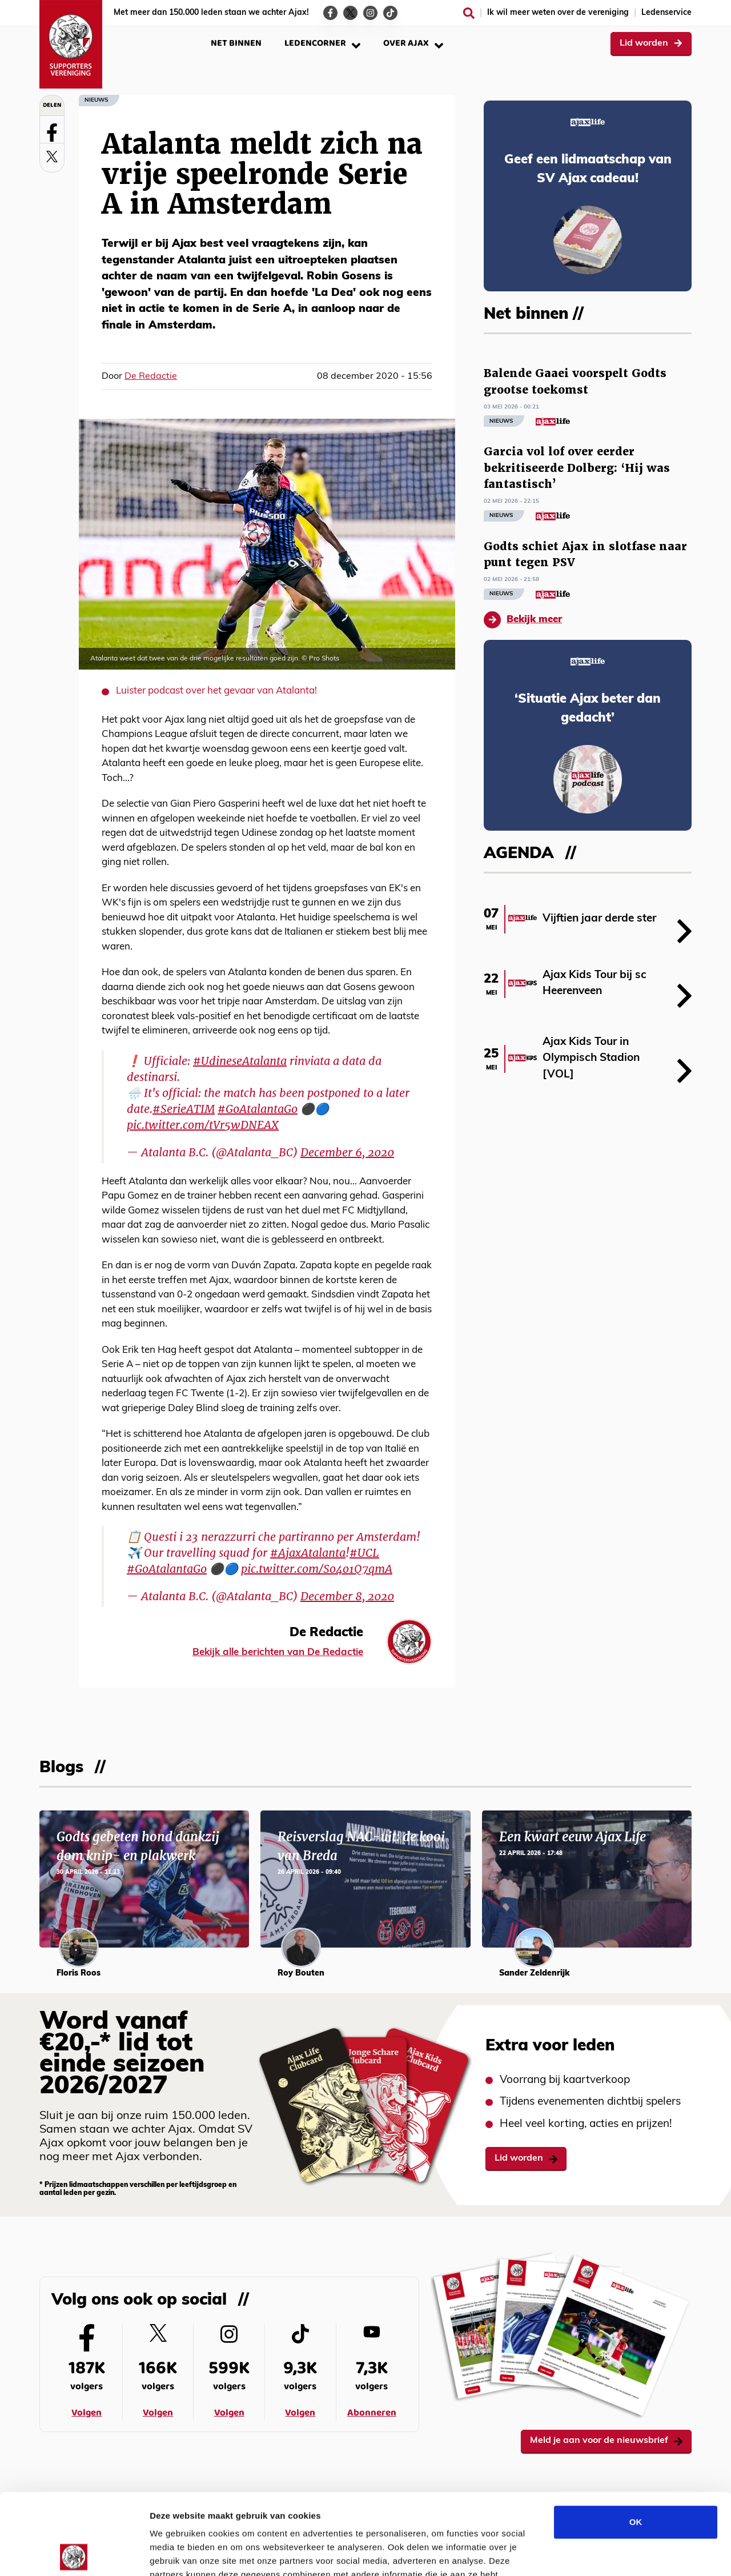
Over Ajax (413, 43)
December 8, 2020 (347, 1596)
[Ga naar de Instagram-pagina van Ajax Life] (370, 13)
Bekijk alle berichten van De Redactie (277, 1652)
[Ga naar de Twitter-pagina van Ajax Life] (350, 13)
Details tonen (617, 2553)
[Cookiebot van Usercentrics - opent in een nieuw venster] (74, 2553)
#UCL (364, 1552)
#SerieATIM (183, 1108)
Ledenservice (666, 13)
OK (635, 2441)
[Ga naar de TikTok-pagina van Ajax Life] (390, 13)
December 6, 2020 (347, 1152)
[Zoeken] (469, 13)
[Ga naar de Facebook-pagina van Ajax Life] (330, 13)
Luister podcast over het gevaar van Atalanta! (216, 691)
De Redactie (150, 376)
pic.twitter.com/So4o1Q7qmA (316, 1568)
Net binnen (236, 43)
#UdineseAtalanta (240, 1060)
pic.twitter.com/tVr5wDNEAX (203, 1124)
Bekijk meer (523, 619)
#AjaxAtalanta (308, 1552)
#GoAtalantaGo (258, 1108)
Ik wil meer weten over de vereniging (558, 13)
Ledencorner (322, 43)
